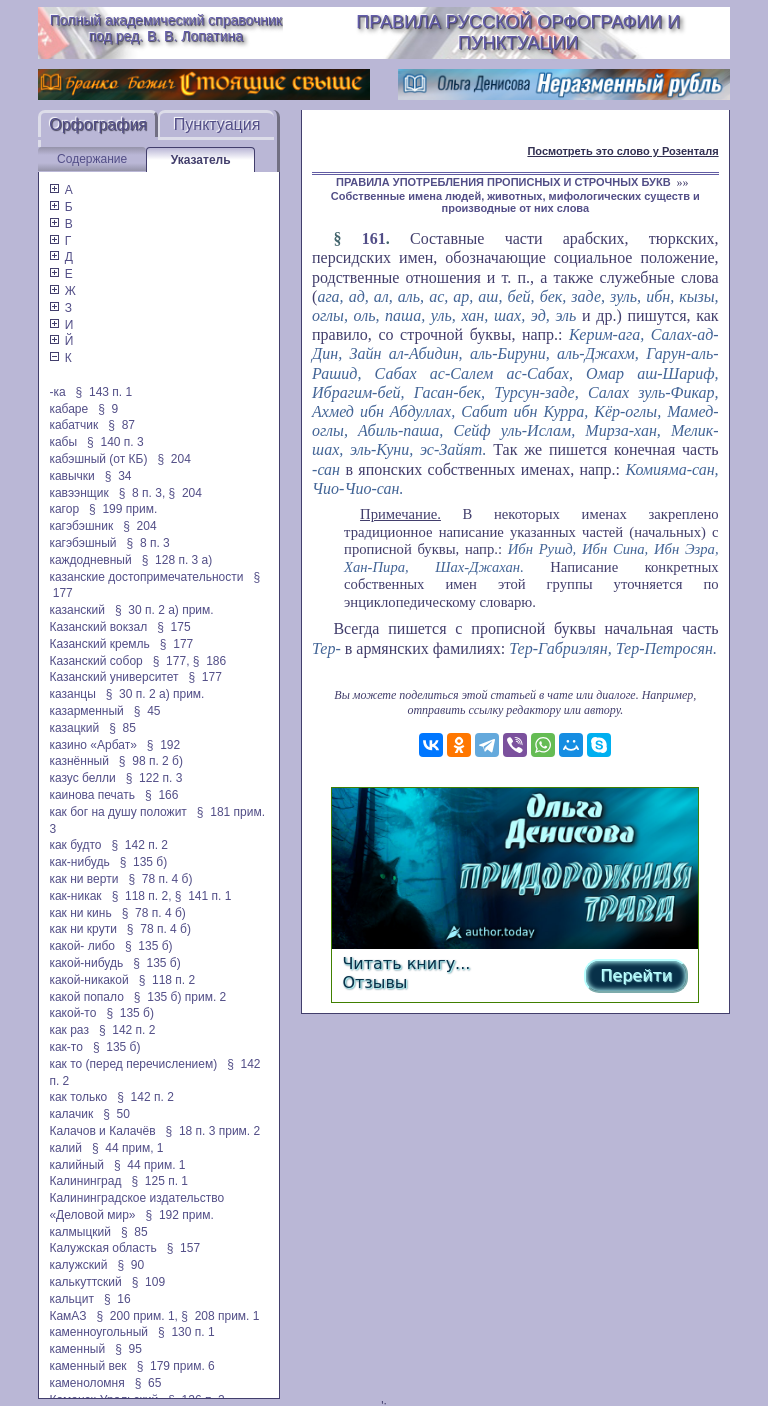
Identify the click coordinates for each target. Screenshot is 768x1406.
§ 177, (171, 661)
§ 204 (173, 459)
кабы (63, 442)
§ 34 (118, 476)
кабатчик (73, 425)
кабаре (68, 409)
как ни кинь (80, 913)
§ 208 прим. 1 (220, 1316)
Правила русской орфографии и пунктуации (518, 32)
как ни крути (82, 929)
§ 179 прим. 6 (176, 1366)
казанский (77, 610)
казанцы (72, 694)
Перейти (636, 975)
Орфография (98, 124)
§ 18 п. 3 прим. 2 (213, 1131)
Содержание (92, 159)
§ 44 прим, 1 (128, 1148)
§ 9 (108, 409)
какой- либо (82, 946)
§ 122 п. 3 (154, 778)
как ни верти (83, 879)
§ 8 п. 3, (142, 493)
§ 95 (128, 1349)
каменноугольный (98, 1332)
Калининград (85, 1181)
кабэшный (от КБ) (98, 459)
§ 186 (209, 661)
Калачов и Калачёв (102, 1131)
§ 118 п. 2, (142, 896)
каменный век (87, 1366)
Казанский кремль (99, 644)
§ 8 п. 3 (148, 543)
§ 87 (121, 425)
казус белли (82, 778)
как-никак (75, 896)
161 (374, 238)
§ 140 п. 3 (115, 442)
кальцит (71, 1299)
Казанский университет (113, 677)
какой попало (86, 997)
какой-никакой (88, 980)
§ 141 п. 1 (203, 896)
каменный (77, 1349)
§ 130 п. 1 (186, 1332)
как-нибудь (79, 862)
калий (65, 1148)
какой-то (72, 1013)
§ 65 (148, 1383)
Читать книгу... (406, 963)
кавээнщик (78, 493)
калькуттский (85, 1282)
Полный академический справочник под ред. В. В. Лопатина (166, 28)
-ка (57, 392)
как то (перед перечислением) (133, 1064)
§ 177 (176, 644)
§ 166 (161, 795)
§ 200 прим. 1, (137, 1316)
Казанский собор (95, 661)
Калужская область (102, 1248)
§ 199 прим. (123, 509)
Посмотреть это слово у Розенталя (622, 151)
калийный (76, 1165)
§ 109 (148, 1282)
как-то (65, 1047)
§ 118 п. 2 (167, 980)
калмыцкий (80, 1232)
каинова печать (92, 795)
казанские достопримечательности (146, 577)
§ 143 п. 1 (104, 392)
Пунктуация (217, 124)
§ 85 (122, 728)
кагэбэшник (81, 526)
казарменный (86, 711)
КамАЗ (67, 1316)
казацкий (74, 728)
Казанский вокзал (98, 627)
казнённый (78, 761)
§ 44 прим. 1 (150, 1165)
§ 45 (147, 711)
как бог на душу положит (117, 812)
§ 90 (130, 1265)
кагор (64, 509)
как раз (69, 1030)
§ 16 (117, 1299)
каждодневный (90, 560)
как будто (75, 845)
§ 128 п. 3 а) (177, 560)
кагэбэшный (82, 543)
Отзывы (374, 982)
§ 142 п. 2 (139, 845)
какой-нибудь (86, 963)
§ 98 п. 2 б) (151, 761)
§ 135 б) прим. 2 (180, 997)
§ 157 (183, 1248)
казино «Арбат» (92, 745)
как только (78, 1097)
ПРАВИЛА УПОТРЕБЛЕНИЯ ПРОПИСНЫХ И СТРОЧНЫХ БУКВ (503, 182)
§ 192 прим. (180, 1215)
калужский (78, 1265)
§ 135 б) (144, 862)
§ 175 (173, 627)
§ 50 (116, 1114)
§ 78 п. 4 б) (160, 879)
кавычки (71, 476)
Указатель (201, 160)
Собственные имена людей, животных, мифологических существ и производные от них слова (515, 202)
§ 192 (163, 745)
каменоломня (86, 1383)
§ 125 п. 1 (159, 1181)
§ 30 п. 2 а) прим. (164, 610)
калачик (71, 1114)
